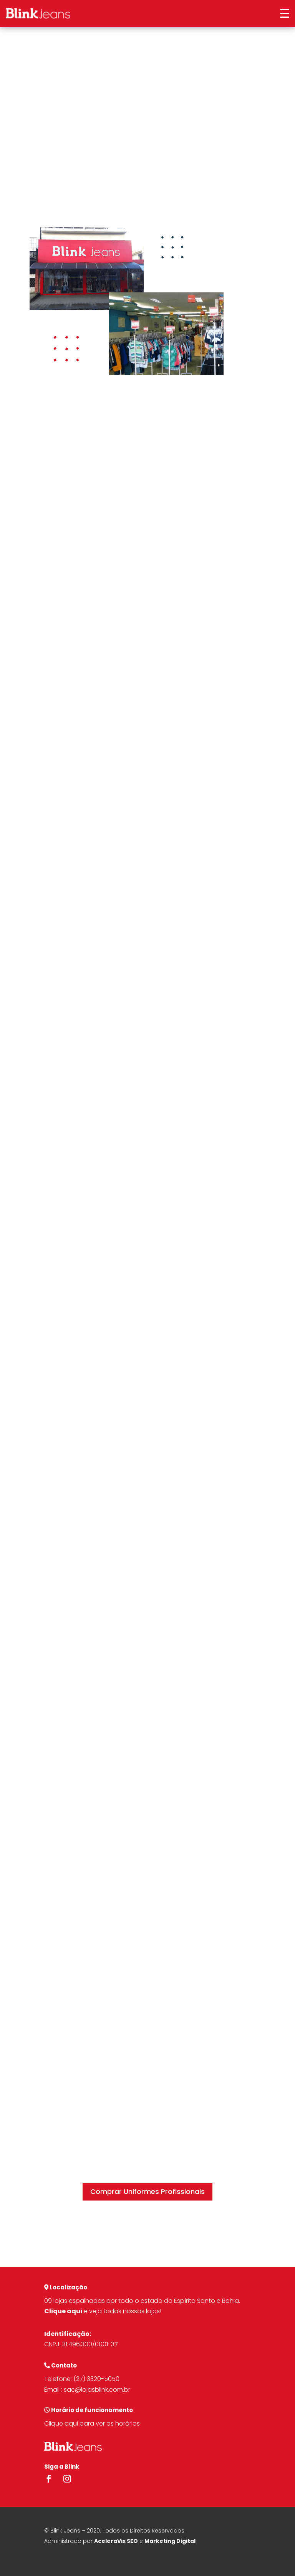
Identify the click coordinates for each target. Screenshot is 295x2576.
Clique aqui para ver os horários (92, 2423)
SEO (132, 2541)
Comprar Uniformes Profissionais (147, 2191)
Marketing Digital (170, 2541)
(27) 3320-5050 (96, 2378)
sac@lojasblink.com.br (97, 2389)
